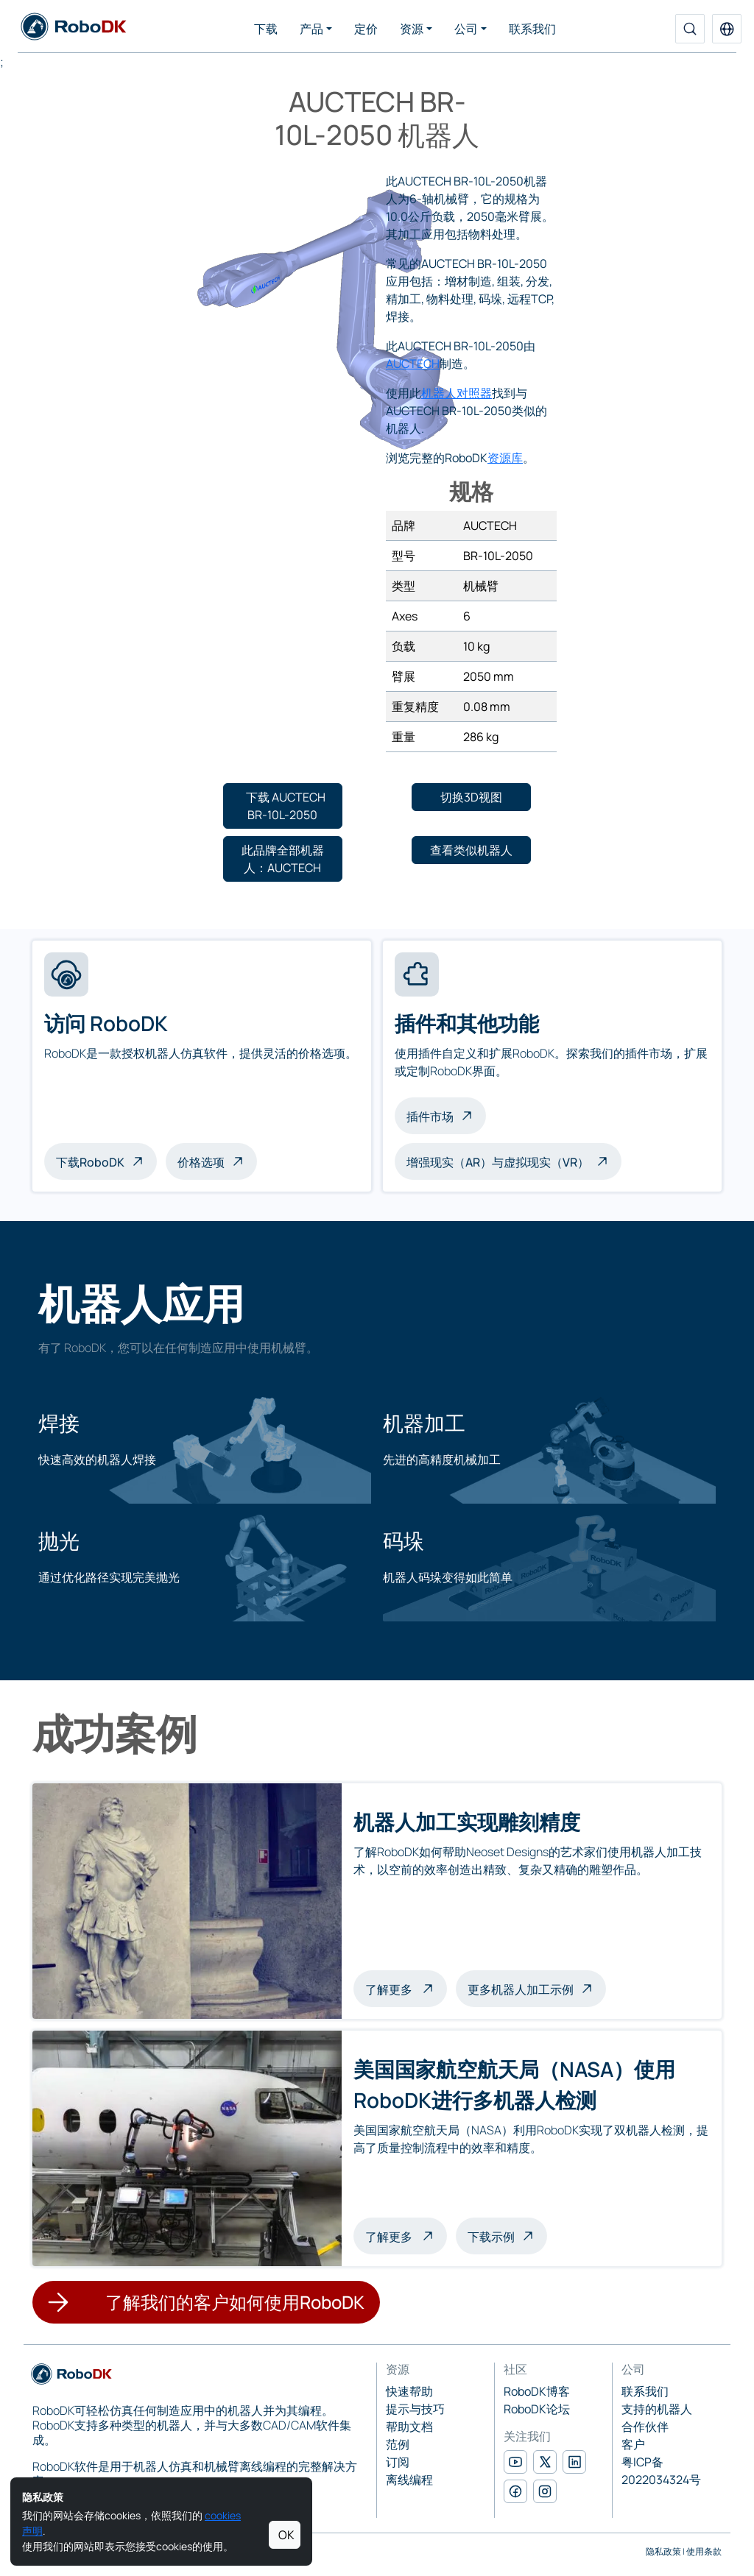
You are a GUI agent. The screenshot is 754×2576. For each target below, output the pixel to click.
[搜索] (690, 28)
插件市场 (430, 1116)
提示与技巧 (415, 2409)
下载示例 (491, 2237)
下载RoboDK (90, 1162)
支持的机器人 (656, 2409)
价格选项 (201, 1162)
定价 (366, 29)
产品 (311, 29)
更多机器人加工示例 (521, 1989)
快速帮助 (409, 2391)
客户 (633, 2444)
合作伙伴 (645, 2426)
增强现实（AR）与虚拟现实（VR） (497, 1162)
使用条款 (704, 2551)
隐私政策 (663, 2551)
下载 (266, 29)
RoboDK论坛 (537, 2409)
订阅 (397, 2462)
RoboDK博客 (537, 2391)
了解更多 (406, 1988)
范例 (397, 2444)
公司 (466, 29)
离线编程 (409, 2479)
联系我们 (532, 29)
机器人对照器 (456, 393)
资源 (411, 29)
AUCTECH (413, 363)
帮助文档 (409, 2426)
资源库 (505, 458)
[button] (726, 28)
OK (286, 2535)
